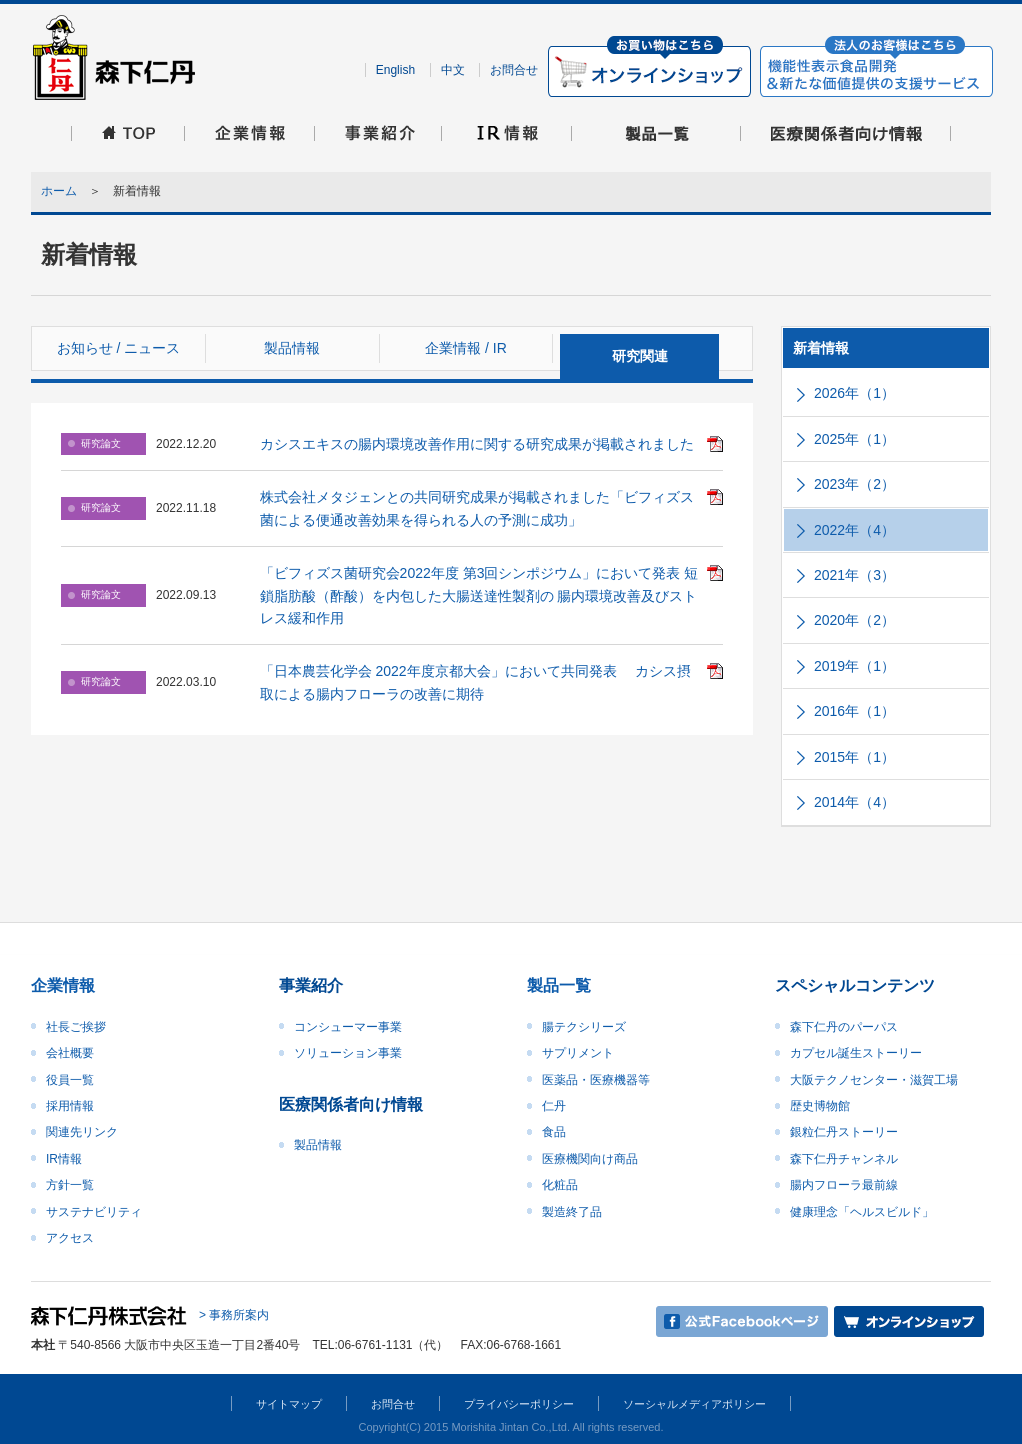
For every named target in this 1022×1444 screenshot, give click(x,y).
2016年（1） (854, 711)
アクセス (70, 1238)
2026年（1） (854, 393)
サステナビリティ (94, 1212)
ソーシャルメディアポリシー (694, 1404)
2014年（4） (854, 802)
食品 (554, 1132)
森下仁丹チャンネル (844, 1159)
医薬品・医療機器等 (596, 1080)
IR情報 (64, 1159)
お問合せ (514, 70)
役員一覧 (70, 1080)
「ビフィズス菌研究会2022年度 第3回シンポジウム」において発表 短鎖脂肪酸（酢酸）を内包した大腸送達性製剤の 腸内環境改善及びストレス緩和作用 (479, 595)
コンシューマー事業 (348, 1027)
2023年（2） (854, 484)
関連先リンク (82, 1132)
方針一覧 (70, 1185)
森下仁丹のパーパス (844, 1027)
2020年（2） (854, 620)
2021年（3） (854, 575)
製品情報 (318, 1145)
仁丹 (554, 1106)
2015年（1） (854, 757)
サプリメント (578, 1053)
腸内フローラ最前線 (844, 1185)
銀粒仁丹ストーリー (844, 1132)
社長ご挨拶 (76, 1027)
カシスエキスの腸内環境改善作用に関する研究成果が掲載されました (477, 444)
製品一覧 (559, 985)
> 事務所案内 (234, 1316)
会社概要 (70, 1053)
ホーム (59, 191)
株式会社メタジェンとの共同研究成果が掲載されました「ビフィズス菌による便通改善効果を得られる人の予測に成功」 (477, 508)
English (395, 70)
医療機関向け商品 (590, 1159)
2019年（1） (854, 666)
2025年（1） (854, 439)
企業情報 (63, 985)
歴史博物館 (820, 1106)
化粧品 (560, 1185)
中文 (453, 70)
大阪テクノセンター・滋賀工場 (874, 1080)
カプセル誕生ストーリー (856, 1053)
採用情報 (70, 1106)
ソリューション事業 (348, 1053)
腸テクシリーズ (584, 1027)
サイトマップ (289, 1404)
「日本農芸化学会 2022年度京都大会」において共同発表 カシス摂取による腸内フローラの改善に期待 (475, 682)
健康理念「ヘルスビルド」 (862, 1212)
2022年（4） (854, 530)
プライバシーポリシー (519, 1404)
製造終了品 (572, 1212)
